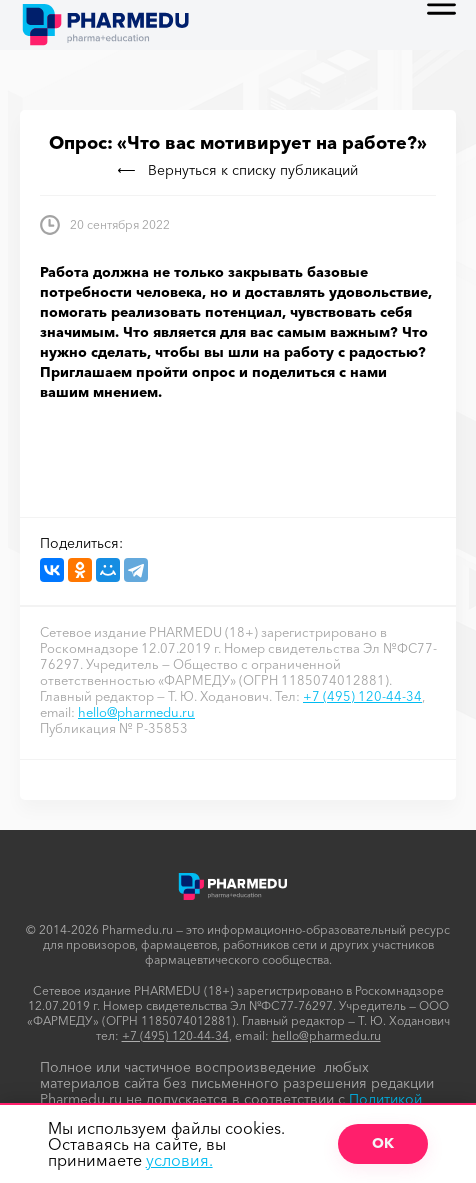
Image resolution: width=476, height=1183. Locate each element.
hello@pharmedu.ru (136, 712)
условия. (179, 1160)
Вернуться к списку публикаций (238, 170)
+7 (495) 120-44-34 (362, 696)
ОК (383, 1143)
